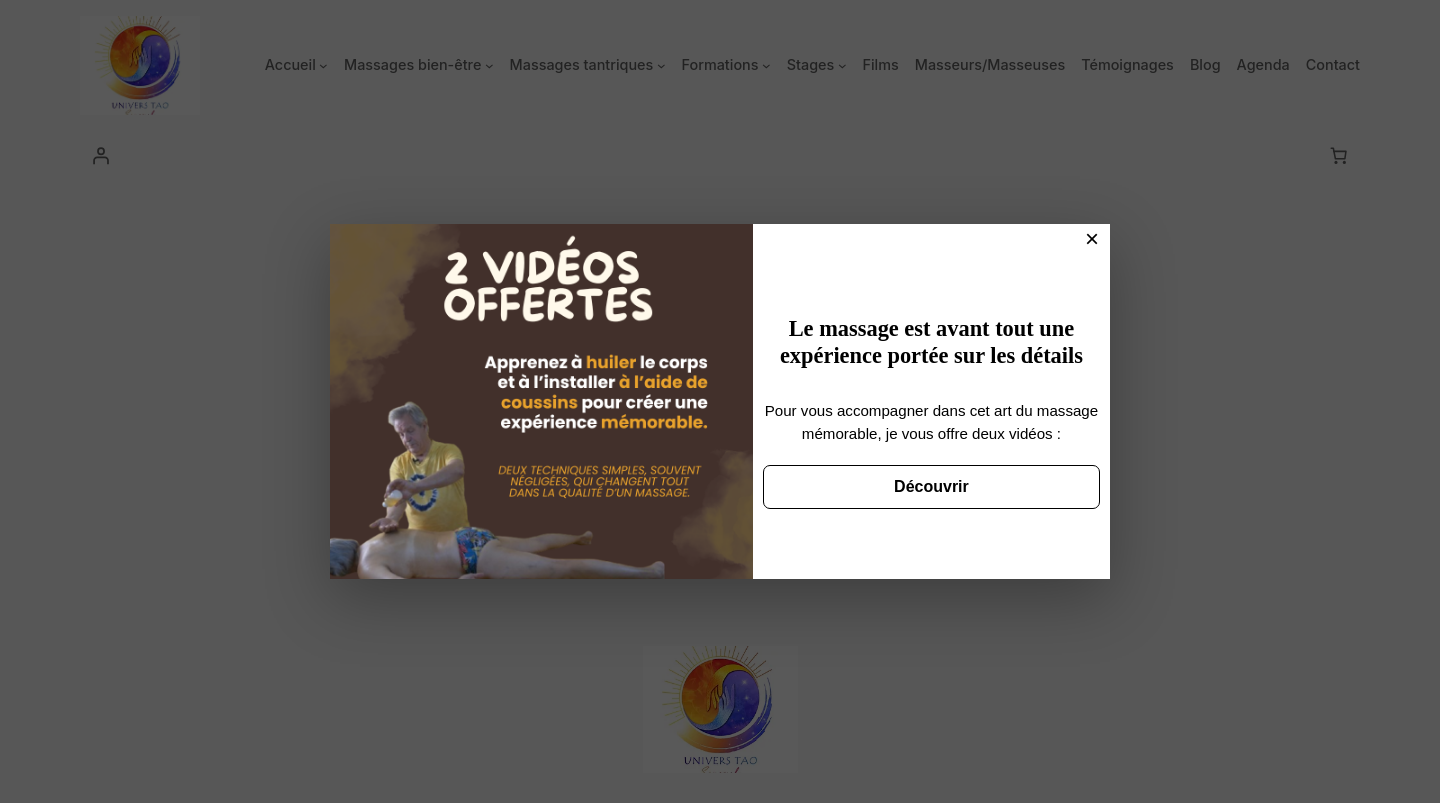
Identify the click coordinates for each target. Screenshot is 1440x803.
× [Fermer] (1092, 238)
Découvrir (931, 486)
